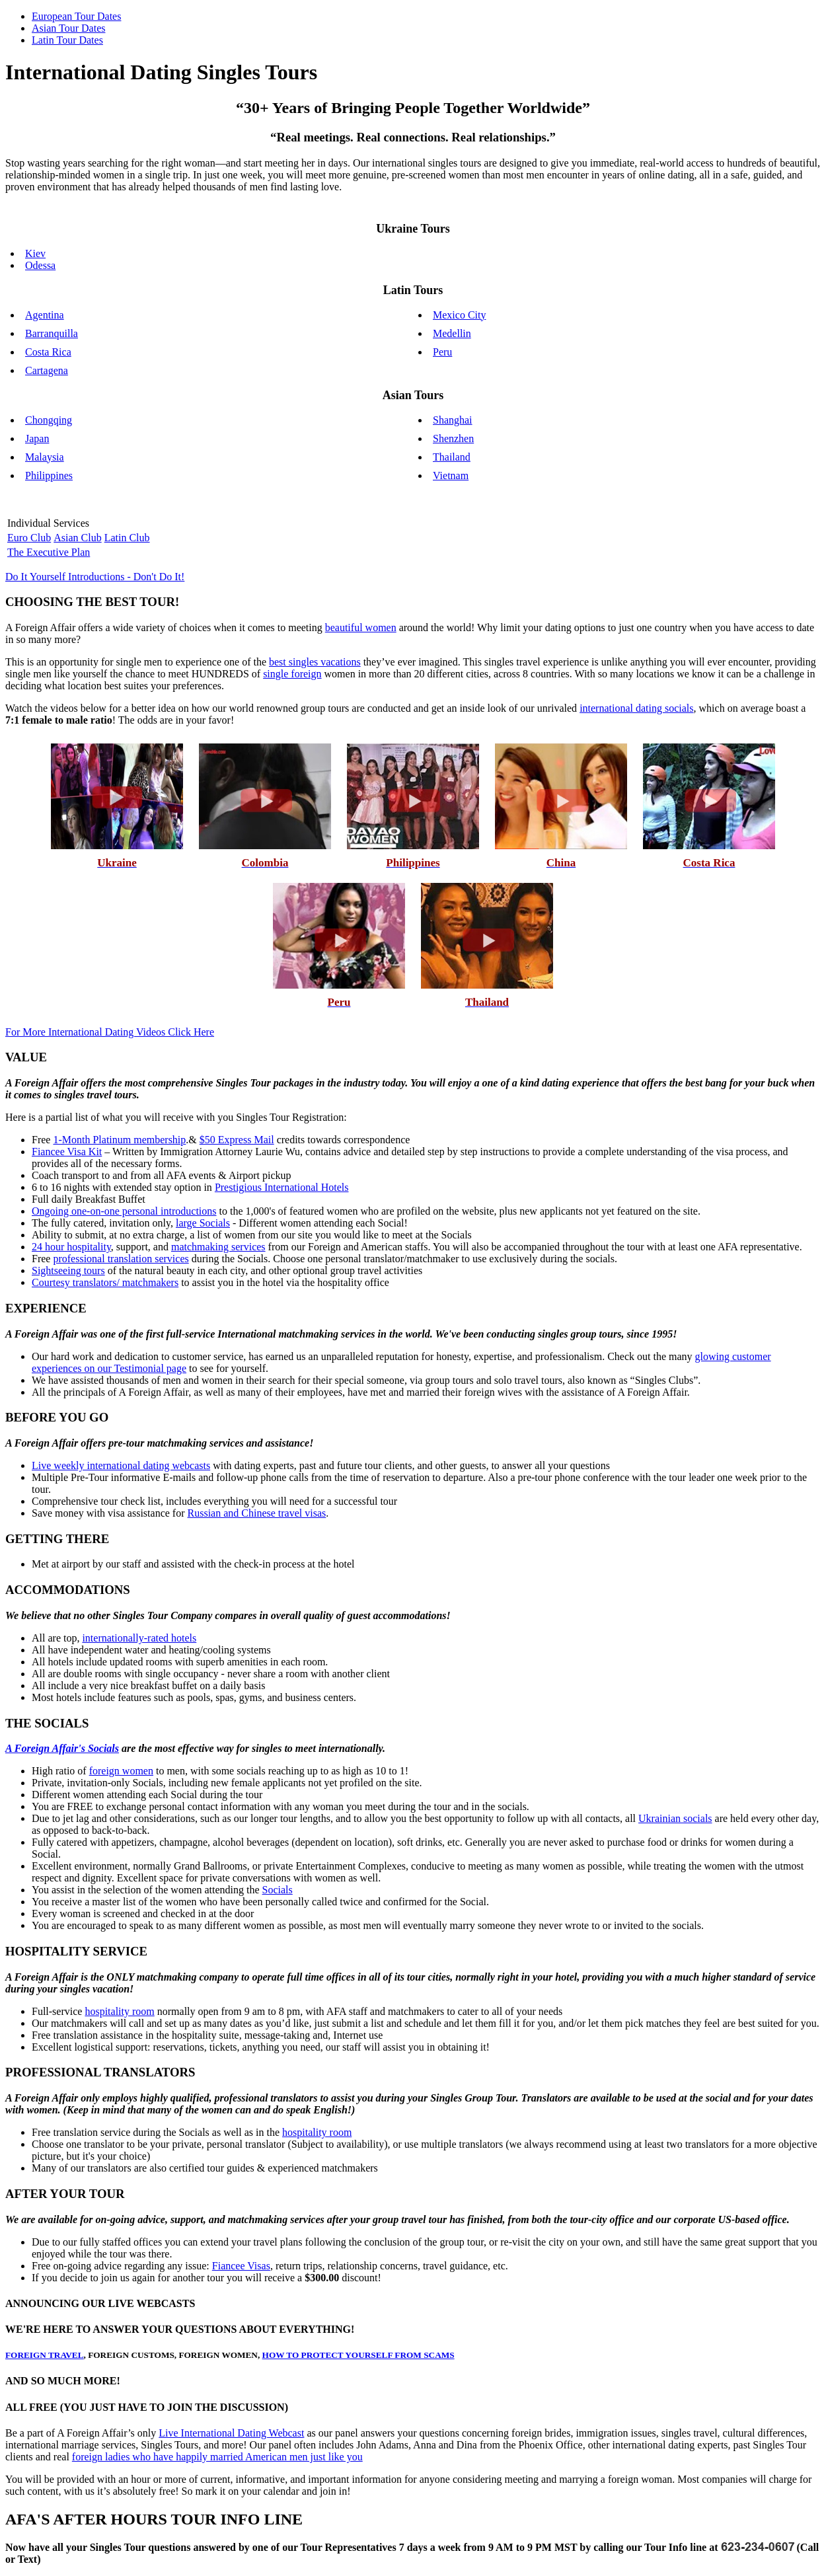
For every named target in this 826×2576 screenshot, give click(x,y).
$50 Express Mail (237, 1139)
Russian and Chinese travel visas (257, 1513)
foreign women (121, 1770)
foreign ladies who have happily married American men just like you (217, 2456)
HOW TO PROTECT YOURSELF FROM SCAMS (358, 2355)
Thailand (451, 457)
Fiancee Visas (241, 2265)
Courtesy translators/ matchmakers (105, 1282)
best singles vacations (315, 661)
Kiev (35, 253)
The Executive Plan (48, 552)
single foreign (292, 673)
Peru (442, 352)
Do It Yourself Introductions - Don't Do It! (94, 576)
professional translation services (120, 1258)
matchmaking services (218, 1246)
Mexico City (459, 315)
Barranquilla (51, 333)
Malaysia (44, 457)
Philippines (49, 475)
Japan (37, 438)
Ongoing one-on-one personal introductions (124, 1211)
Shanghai (452, 420)
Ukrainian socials (675, 1818)
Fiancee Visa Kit (67, 1151)
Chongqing (48, 420)
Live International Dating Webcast (231, 2433)
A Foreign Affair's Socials (62, 1748)
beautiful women (360, 627)
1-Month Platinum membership (119, 1139)
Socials (277, 1889)
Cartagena (46, 370)
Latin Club (127, 537)
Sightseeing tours (68, 1270)
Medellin (452, 333)
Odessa (40, 265)
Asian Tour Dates (68, 28)
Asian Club (77, 537)
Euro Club (29, 537)
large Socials (203, 1223)
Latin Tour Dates (67, 40)
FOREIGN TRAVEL (44, 2355)
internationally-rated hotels (139, 1638)
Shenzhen (453, 438)
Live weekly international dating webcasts (121, 1465)
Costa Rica (48, 352)
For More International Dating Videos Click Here (109, 1032)
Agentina (44, 315)
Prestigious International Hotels (282, 1187)
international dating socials (636, 708)
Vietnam (451, 475)
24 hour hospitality (71, 1246)
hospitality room (119, 2011)
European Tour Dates (76, 16)
